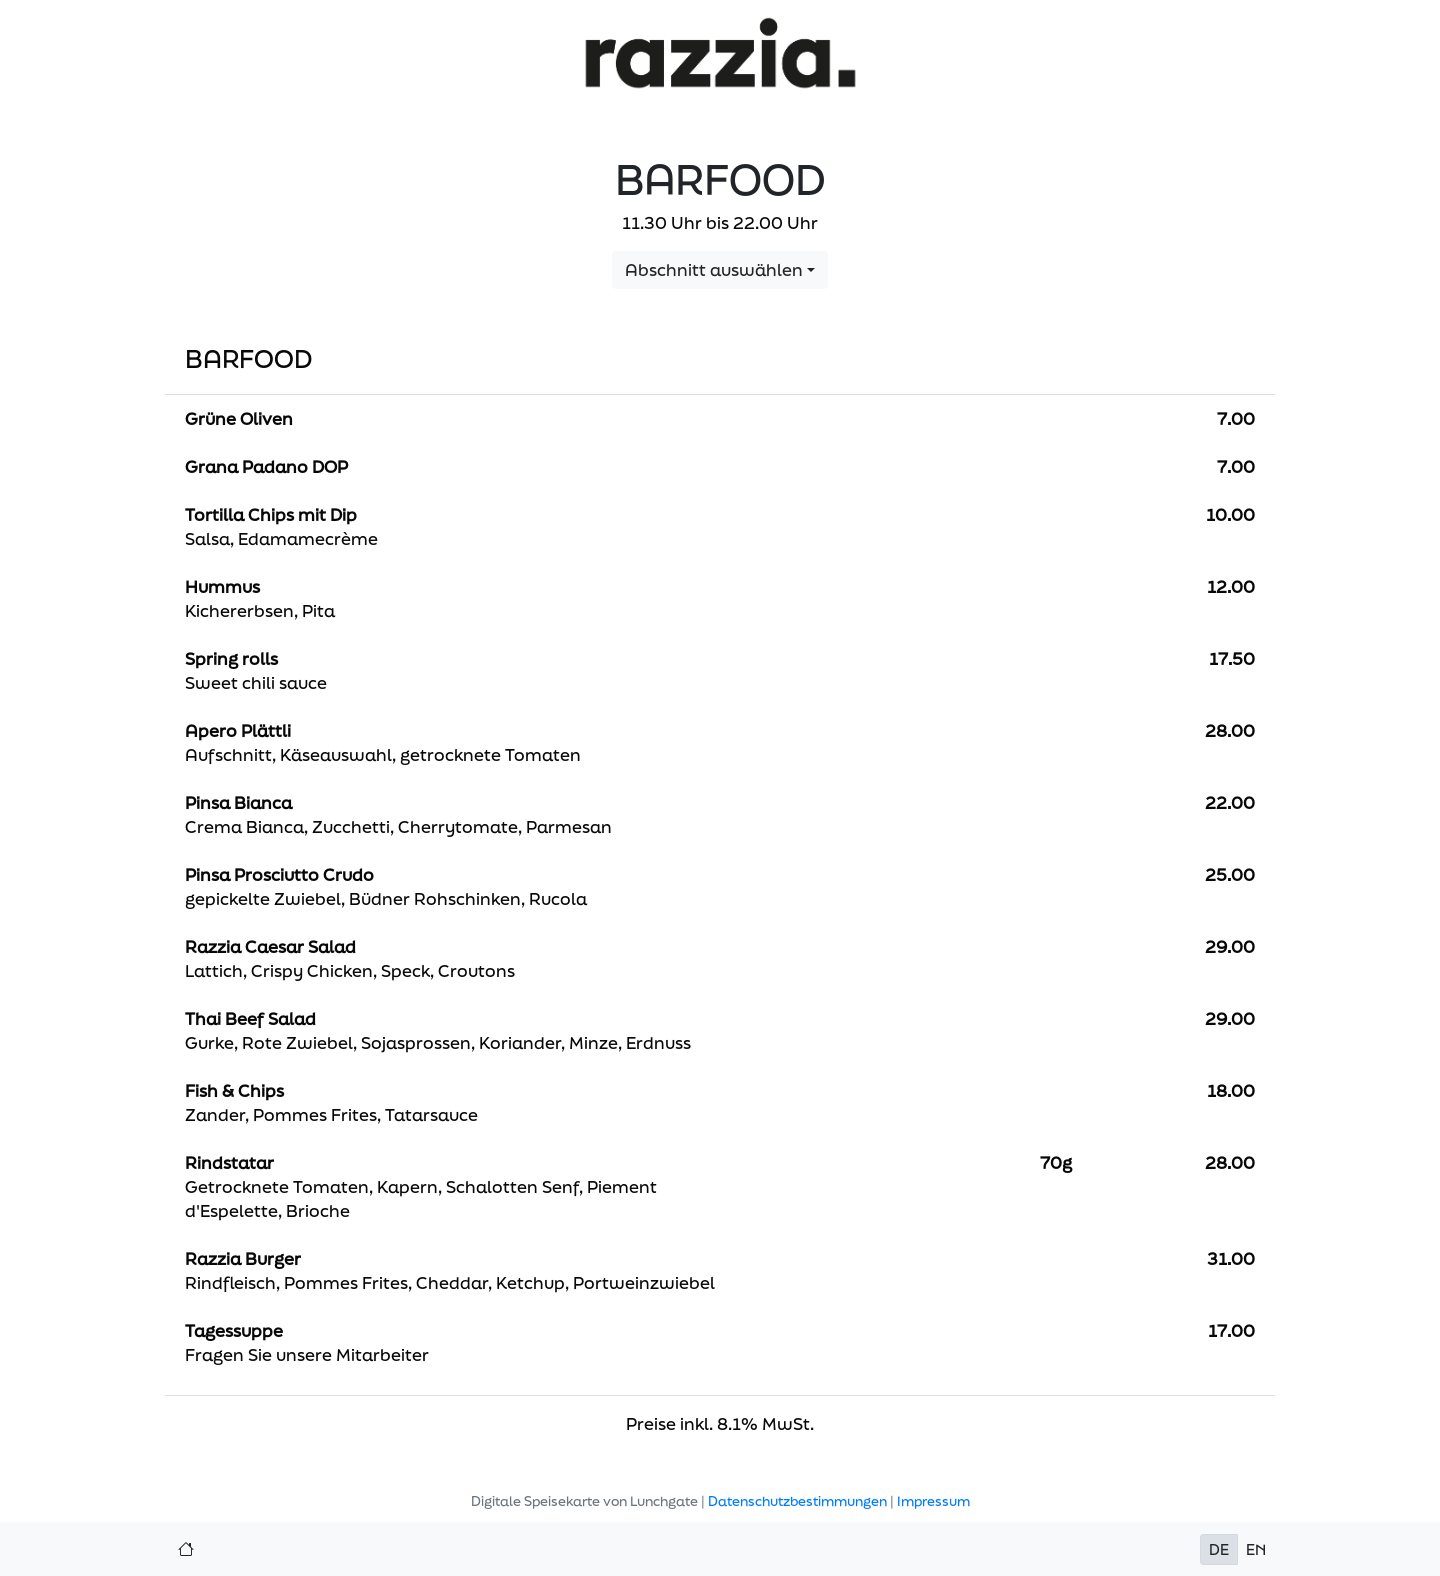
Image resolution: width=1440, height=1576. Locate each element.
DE (1219, 1549)
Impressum (933, 1501)
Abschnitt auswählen (714, 269)
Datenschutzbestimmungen (797, 1501)
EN (1256, 1549)
